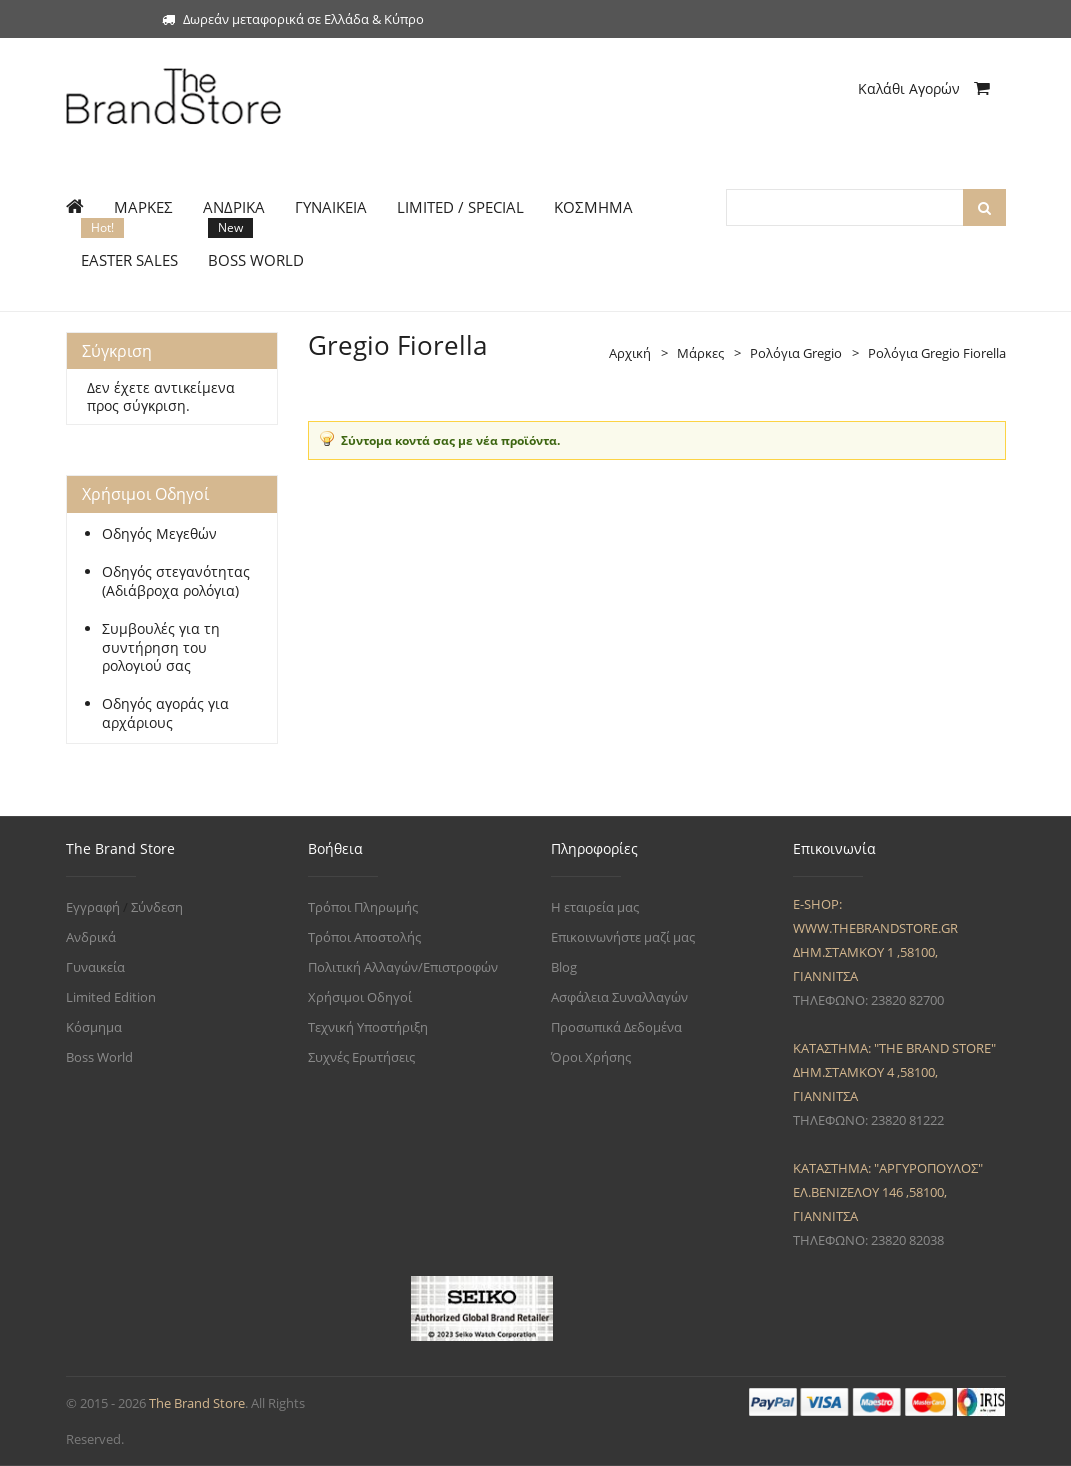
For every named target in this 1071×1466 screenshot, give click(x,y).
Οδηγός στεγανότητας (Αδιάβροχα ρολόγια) (176, 581)
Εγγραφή (93, 907)
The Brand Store (197, 1403)
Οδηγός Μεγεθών (159, 534)
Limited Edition (111, 997)
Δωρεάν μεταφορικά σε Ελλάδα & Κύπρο (293, 19)
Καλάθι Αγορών (924, 88)
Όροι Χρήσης (591, 1057)
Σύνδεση (157, 907)
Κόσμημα (94, 1027)
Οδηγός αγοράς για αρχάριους (165, 713)
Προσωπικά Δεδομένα (616, 1027)
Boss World (99, 1057)
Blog (564, 967)
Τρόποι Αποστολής (364, 937)
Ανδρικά (91, 937)
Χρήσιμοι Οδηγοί (360, 997)
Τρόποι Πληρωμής (363, 907)
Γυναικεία (95, 967)
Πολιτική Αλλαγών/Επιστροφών (403, 967)
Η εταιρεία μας (595, 907)
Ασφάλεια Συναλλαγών (619, 997)
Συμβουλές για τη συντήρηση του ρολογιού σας (161, 648)
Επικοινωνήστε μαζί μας (623, 937)
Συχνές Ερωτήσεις (361, 1057)
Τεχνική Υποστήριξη (368, 1027)
